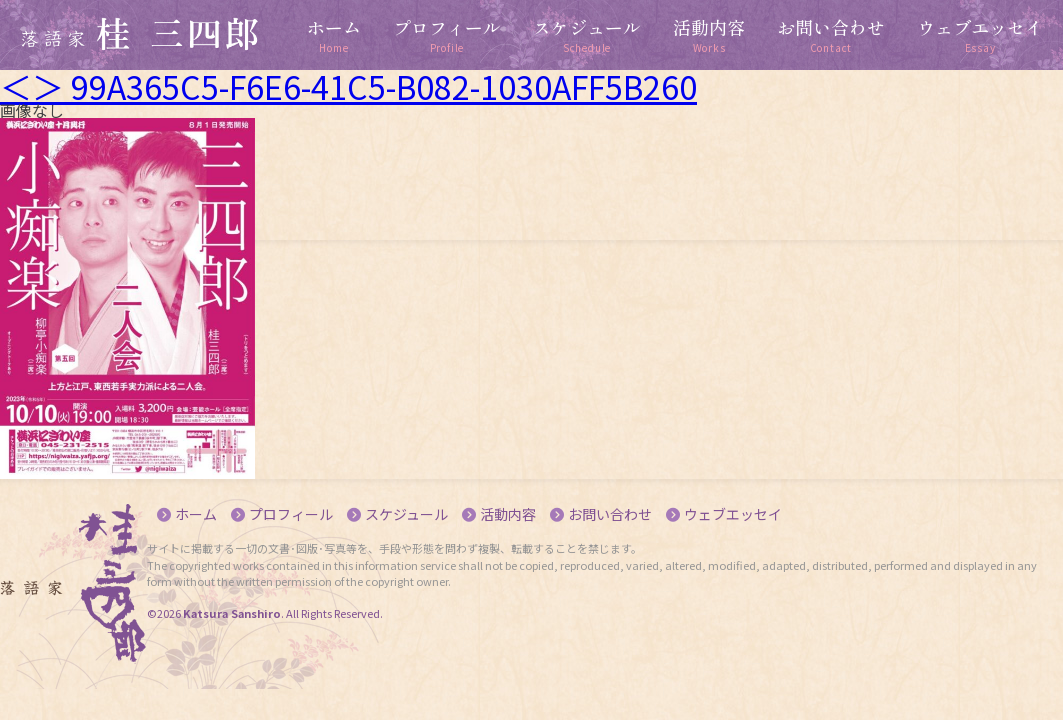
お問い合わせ (610, 514)
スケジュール (406, 514)
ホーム (196, 514)
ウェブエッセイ (733, 514)
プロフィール (291, 514)
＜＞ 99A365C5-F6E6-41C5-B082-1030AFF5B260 (348, 86)
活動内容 (508, 514)
